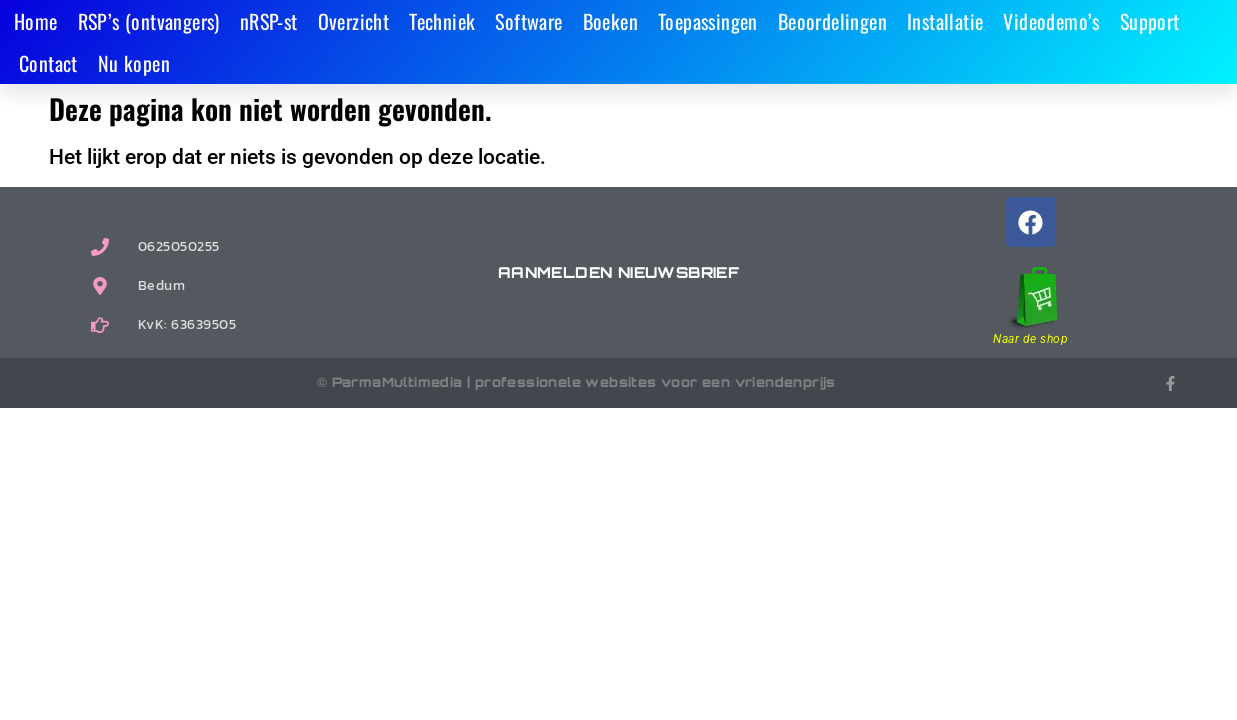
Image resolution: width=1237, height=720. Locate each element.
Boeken (610, 21)
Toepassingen (708, 21)
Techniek (442, 21)
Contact (48, 63)
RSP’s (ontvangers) (149, 21)
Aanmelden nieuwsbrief (618, 272)
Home (36, 21)
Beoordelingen (832, 21)
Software (528, 21)
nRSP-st (269, 21)
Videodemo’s (1051, 21)
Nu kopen (134, 63)
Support (1150, 21)
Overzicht (354, 21)
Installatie (945, 21)
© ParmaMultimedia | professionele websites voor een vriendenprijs (576, 382)
